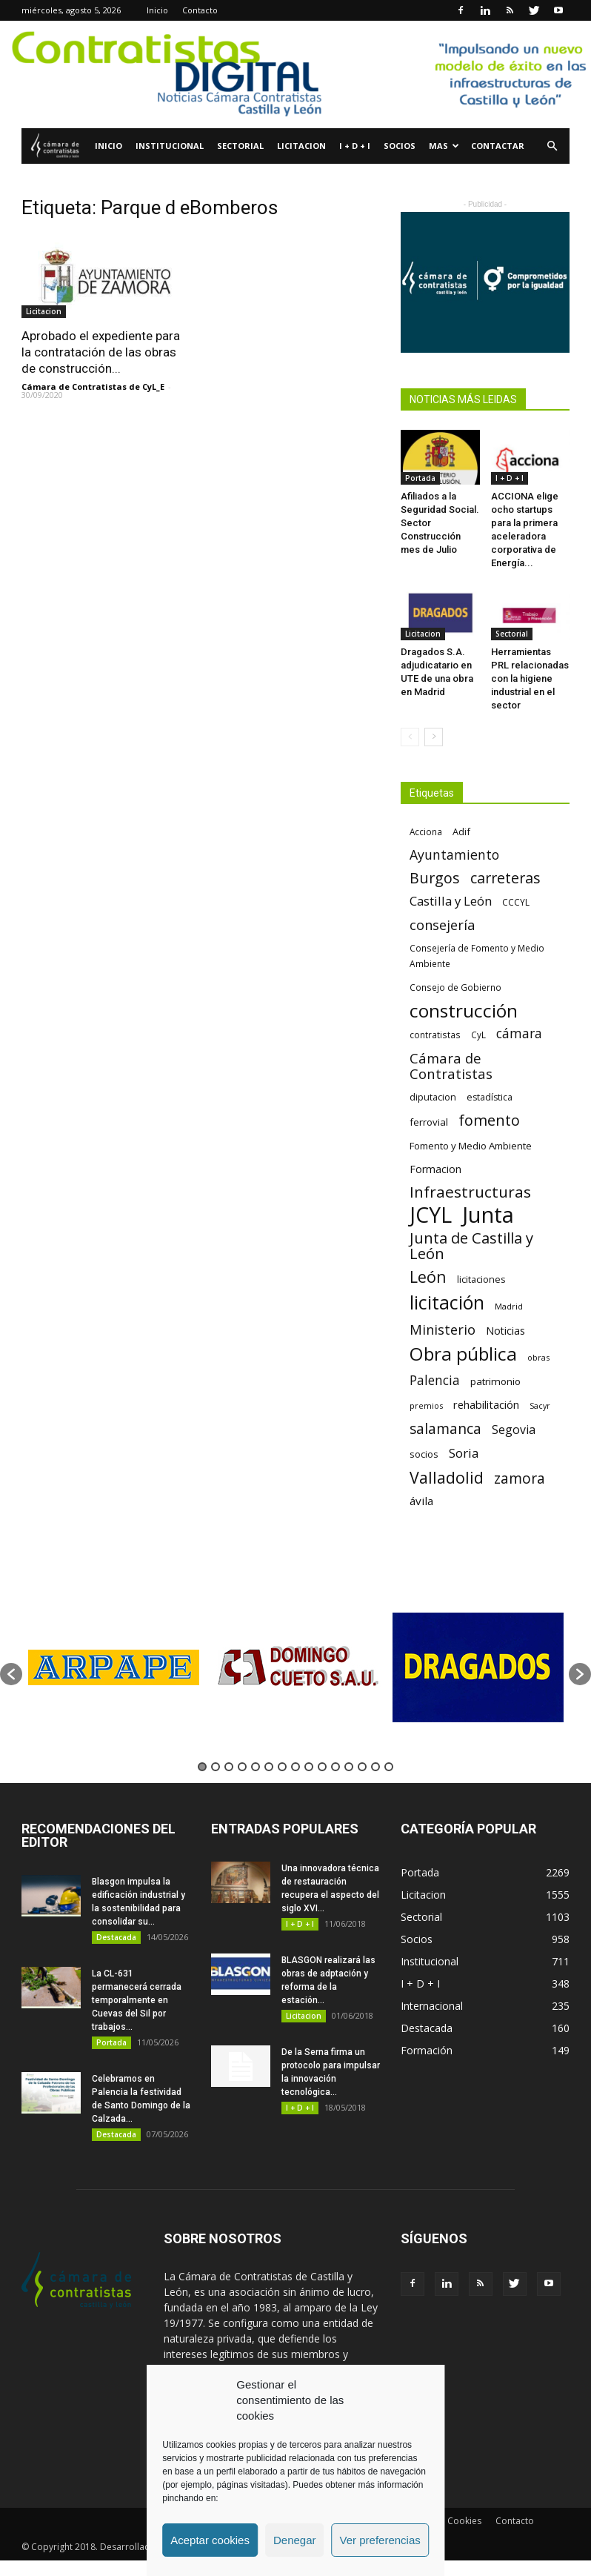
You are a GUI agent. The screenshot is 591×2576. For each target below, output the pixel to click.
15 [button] (388, 1766)
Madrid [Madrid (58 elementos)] (509, 1306)
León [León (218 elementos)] (428, 1276)
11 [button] (335, 1766)
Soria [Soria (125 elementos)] (464, 1453)
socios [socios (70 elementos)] (424, 1454)
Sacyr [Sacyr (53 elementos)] (540, 1406)
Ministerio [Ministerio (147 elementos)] (442, 1329)
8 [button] (295, 1766)
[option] (113, 1667)
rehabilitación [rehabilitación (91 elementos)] (486, 1404)
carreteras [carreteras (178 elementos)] (505, 878)
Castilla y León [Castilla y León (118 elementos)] (451, 901)
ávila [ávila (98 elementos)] (421, 1500)
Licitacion (301, 145)
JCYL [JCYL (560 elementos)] (431, 1215)
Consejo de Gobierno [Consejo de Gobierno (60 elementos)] (455, 987)
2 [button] (215, 1766)
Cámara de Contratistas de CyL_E (92, 386)
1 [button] (202, 1766)
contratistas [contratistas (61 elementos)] (435, 1034)
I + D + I (354, 145)
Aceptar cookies (210, 2540)
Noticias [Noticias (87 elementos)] (505, 1331)
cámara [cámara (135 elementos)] (519, 1033)
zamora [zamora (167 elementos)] (519, 1478)
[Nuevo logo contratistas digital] (295, 74)
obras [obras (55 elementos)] (538, 1357)
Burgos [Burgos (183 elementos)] (435, 878)
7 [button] (282, 1766)
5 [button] (255, 1766)
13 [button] (362, 1766)
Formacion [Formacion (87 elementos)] (435, 1169)
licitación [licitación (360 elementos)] (447, 1302)
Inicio (157, 10)
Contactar (497, 145)
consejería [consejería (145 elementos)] (442, 925)
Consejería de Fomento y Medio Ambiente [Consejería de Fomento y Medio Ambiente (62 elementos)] (477, 955)
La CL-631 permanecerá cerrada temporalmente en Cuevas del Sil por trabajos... (136, 2000)
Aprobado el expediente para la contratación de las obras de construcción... (100, 352)
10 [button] (322, 1766)
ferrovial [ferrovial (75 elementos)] (429, 1122)
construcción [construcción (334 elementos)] (464, 1010)
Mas (444, 145)
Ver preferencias (380, 2540)
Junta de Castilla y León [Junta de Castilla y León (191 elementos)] (471, 1245)
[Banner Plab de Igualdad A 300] (485, 282)
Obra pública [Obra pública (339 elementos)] (463, 1353)
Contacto (200, 10)
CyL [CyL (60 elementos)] (478, 1034)
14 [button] (375, 1766)
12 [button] (348, 1766)
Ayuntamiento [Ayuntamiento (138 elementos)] (454, 855)
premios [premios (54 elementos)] (426, 1405)
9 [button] (308, 1766)
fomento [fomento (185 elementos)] (489, 1120)
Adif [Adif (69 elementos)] (461, 831)
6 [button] (268, 1766)
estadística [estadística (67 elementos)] (489, 1097)
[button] (552, 146)
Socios (399, 145)
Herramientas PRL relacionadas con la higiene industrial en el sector (530, 678)
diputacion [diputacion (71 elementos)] (433, 1096)
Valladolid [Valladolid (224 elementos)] (447, 1477)
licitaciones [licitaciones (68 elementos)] (481, 1279)
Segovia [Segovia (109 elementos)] (513, 1430)
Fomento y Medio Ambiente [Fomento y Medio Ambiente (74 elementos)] (471, 1145)
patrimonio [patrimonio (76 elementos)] (495, 1381)
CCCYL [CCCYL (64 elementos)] (516, 902)
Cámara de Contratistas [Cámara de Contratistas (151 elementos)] (451, 1065)
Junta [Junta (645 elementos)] (488, 1215)
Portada (420, 478)
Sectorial (240, 145)
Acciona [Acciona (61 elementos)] (426, 831)
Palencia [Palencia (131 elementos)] (435, 1380)
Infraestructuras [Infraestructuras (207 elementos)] (470, 1192)
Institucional (170, 145)
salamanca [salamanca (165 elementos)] (445, 1429)
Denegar (294, 2540)
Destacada (116, 1937)
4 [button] (242, 1766)
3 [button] (228, 1766)
